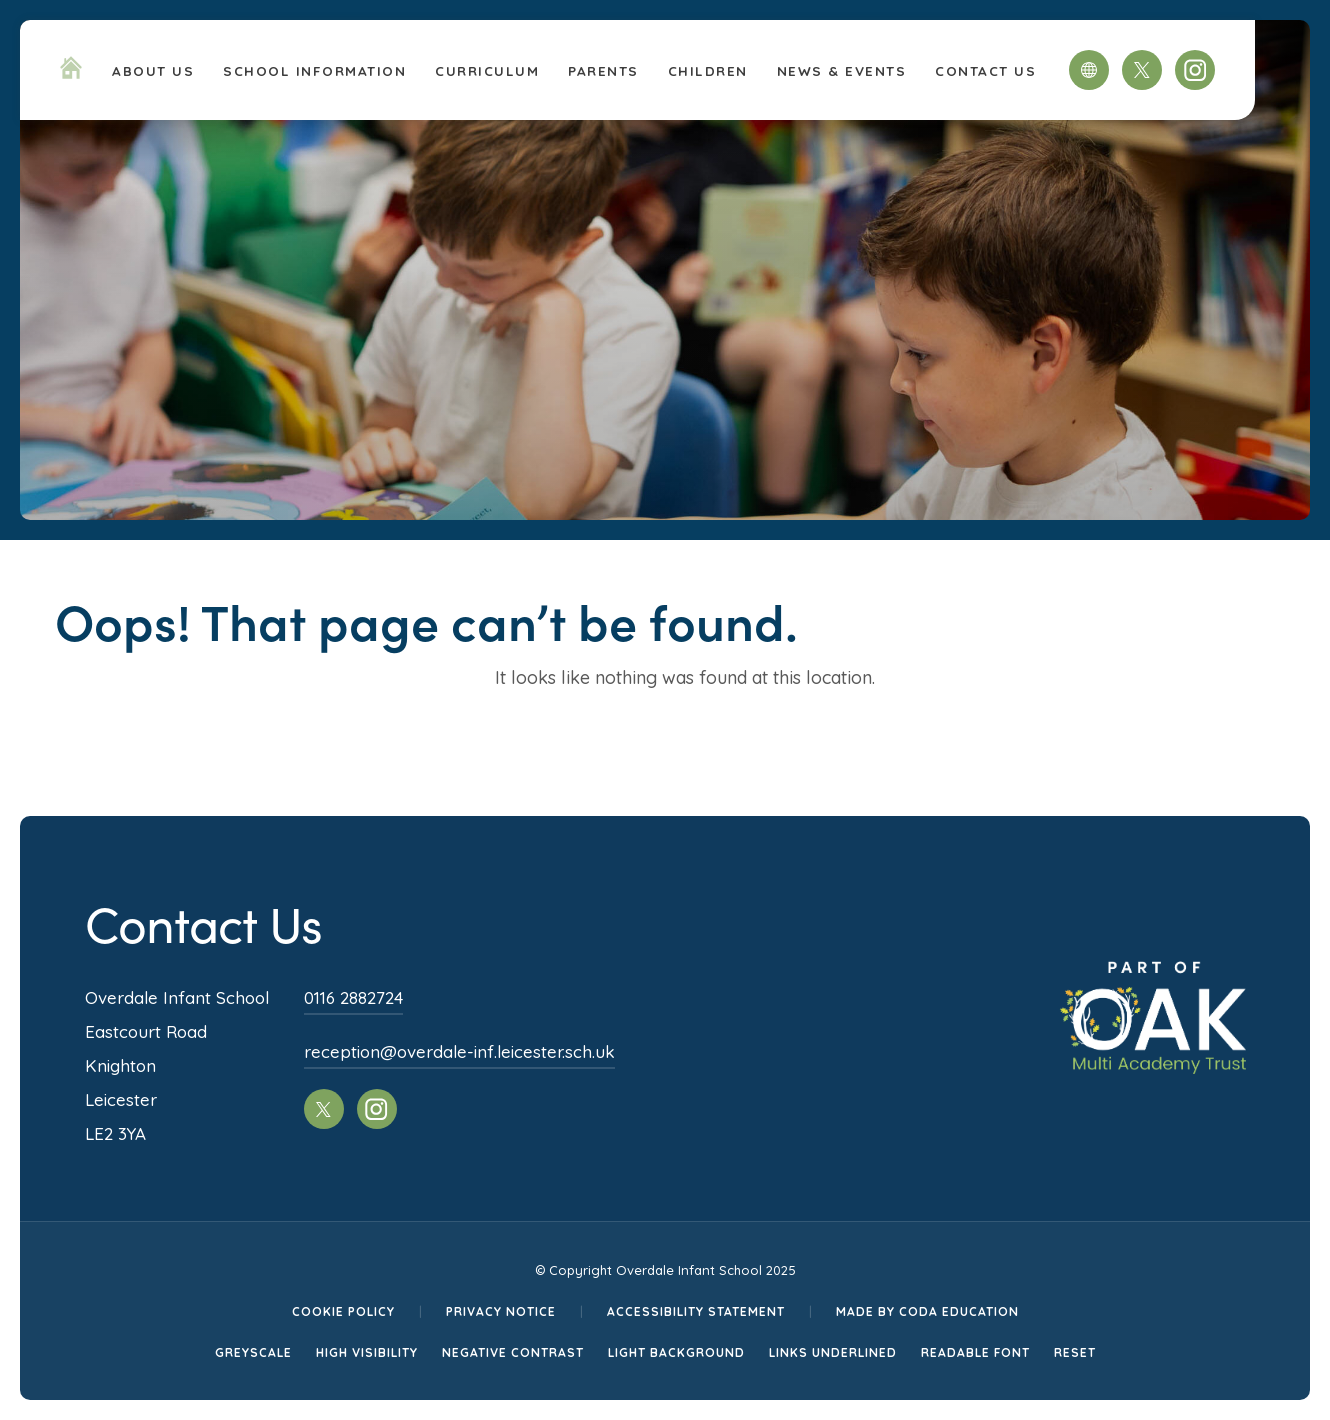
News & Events (842, 70)
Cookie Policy (343, 1311)
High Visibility (367, 1352)
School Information (314, 70)
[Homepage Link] (71, 73)
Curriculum (487, 70)
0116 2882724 (353, 997)
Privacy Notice (501, 1311)
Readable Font (975, 1352)
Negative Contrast (513, 1352)
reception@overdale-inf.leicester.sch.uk (459, 1051)
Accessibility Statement (696, 1311)
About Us (153, 70)
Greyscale (253, 1352)
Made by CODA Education (927, 1311)
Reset (1075, 1352)
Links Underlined (833, 1352)
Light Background (676, 1352)
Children (708, 70)
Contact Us (985, 70)
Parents (603, 70)
